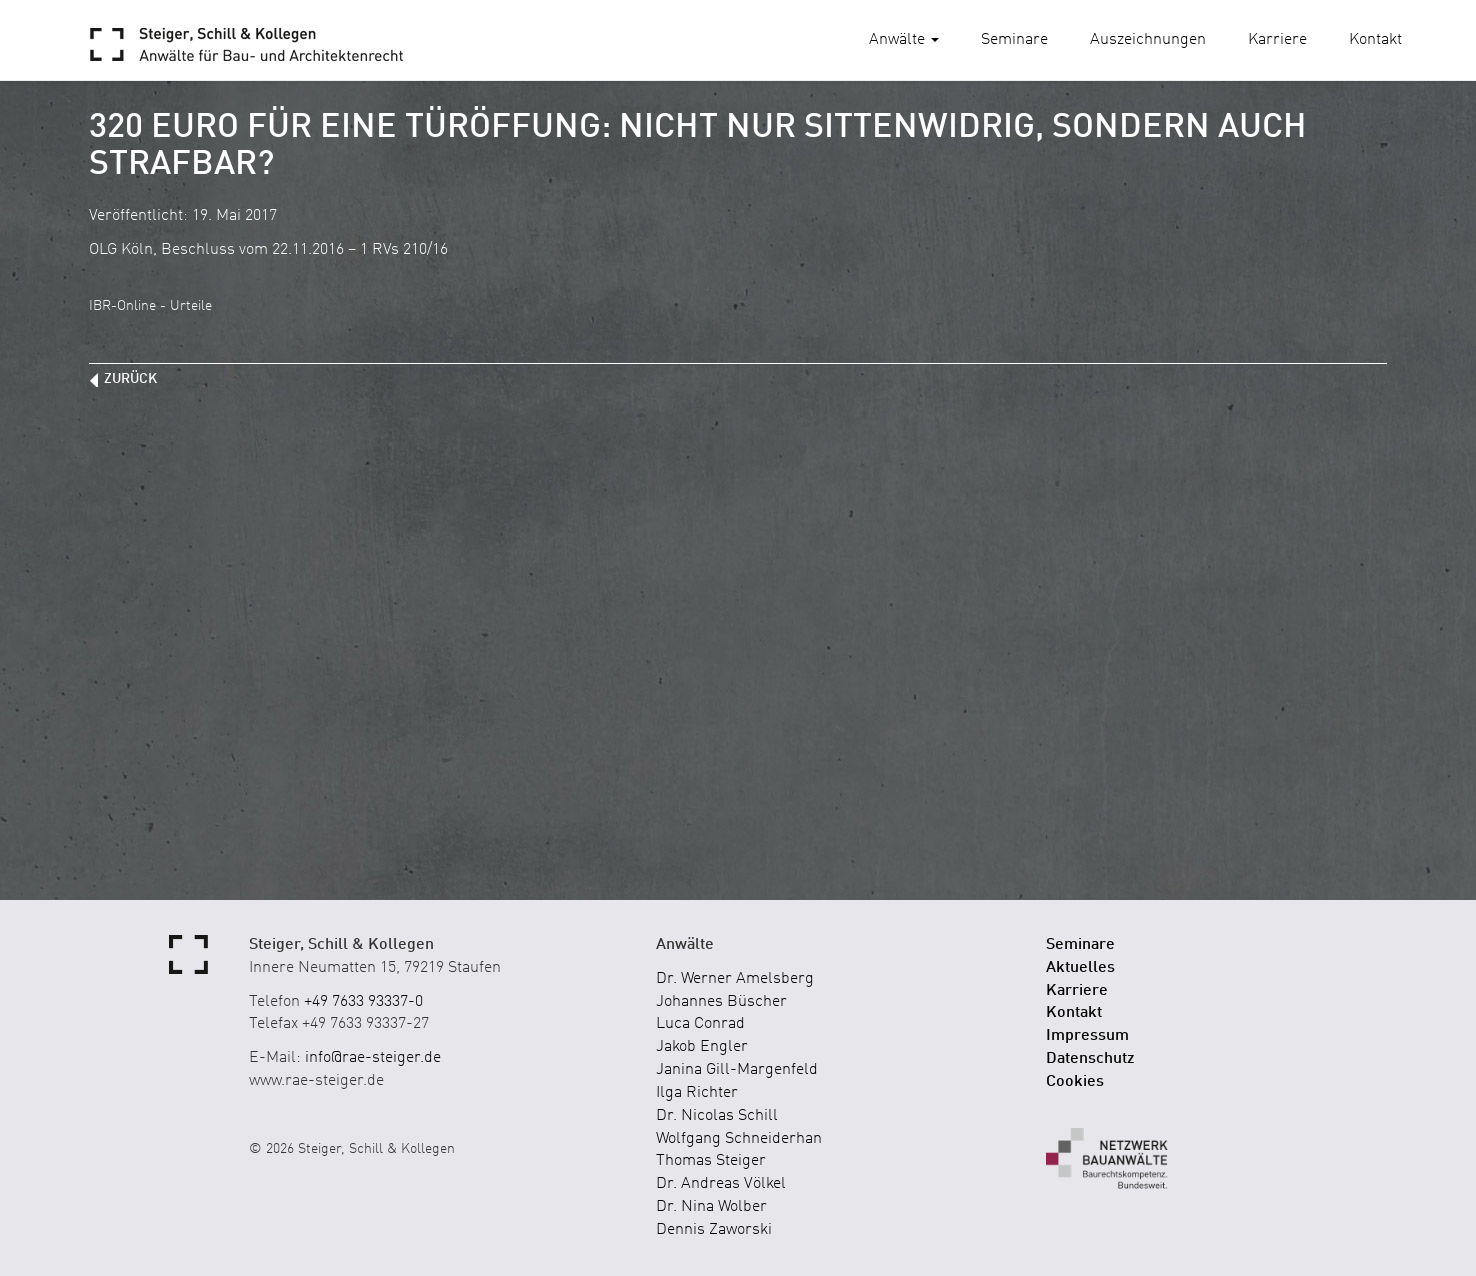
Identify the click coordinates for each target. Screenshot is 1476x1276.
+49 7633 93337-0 (363, 1002)
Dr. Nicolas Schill (717, 1116)
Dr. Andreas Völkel (721, 1184)
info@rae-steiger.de (373, 1058)
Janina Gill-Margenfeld (737, 1070)
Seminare (1014, 40)
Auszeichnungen (1148, 40)
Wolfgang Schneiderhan (739, 1139)
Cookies (1075, 1082)
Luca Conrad (700, 1024)
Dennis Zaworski (714, 1230)
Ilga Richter (697, 1093)
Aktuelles (1080, 968)
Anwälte (904, 40)
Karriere (1277, 40)
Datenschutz (1090, 1059)
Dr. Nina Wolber (711, 1207)
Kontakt (1375, 40)
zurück (130, 379)
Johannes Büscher (721, 1002)
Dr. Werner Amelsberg (735, 979)
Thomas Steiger (711, 1161)
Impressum (1087, 1036)
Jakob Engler (702, 1047)
